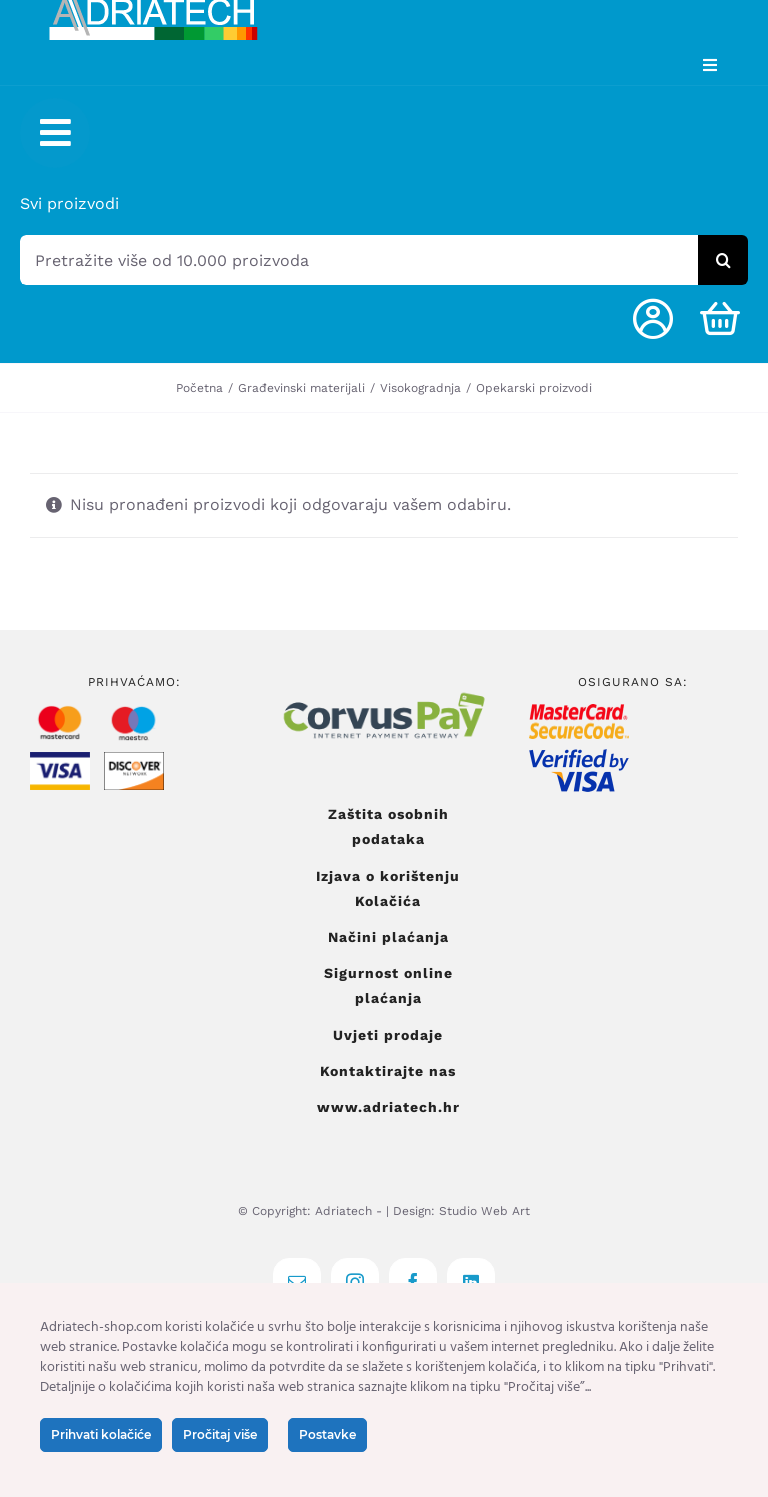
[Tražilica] (723, 260)
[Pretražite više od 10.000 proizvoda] (359, 260)
